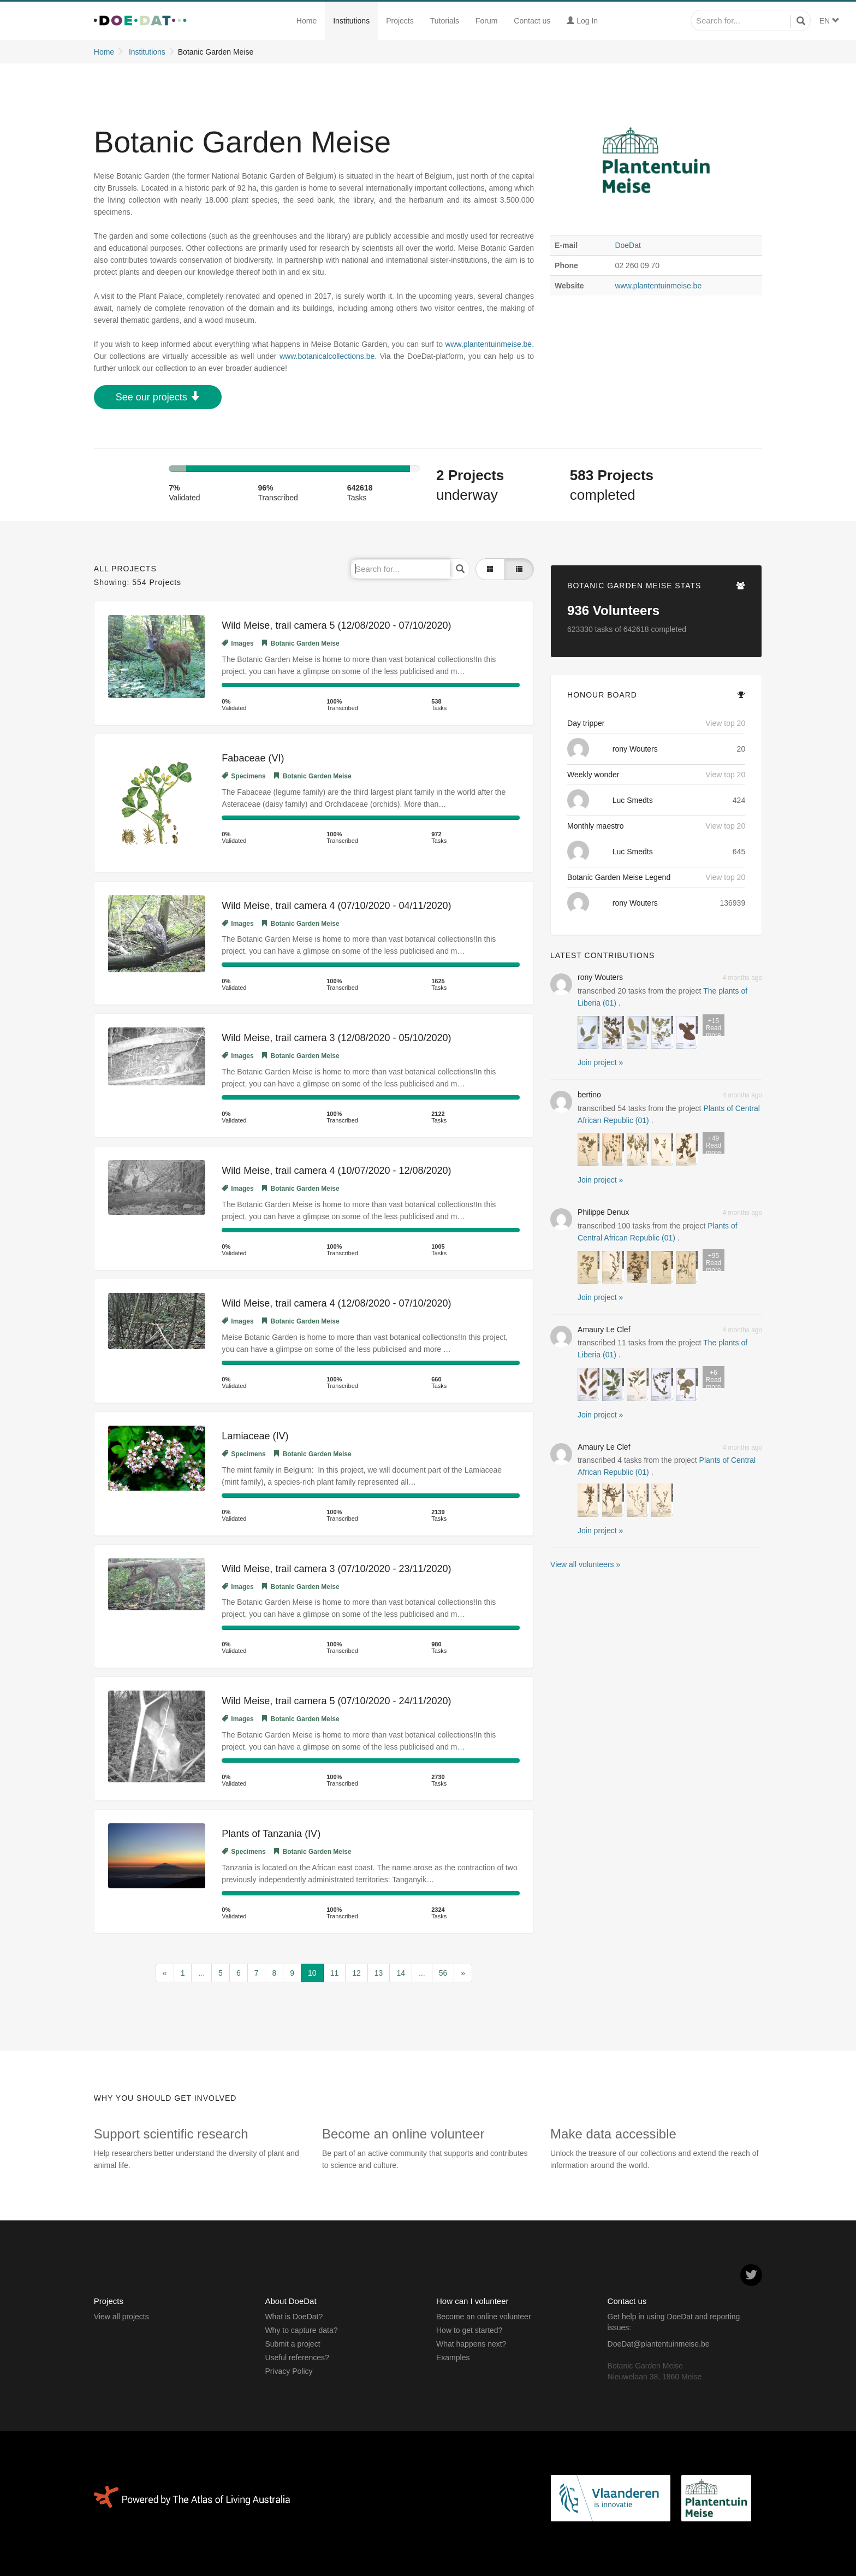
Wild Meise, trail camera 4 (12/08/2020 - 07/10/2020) (336, 1303)
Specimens (243, 776)
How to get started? (469, 2330)
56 (443, 1973)
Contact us (532, 20)
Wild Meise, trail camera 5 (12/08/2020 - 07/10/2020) (336, 625)
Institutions (351, 20)
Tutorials (444, 20)
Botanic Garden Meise (300, 643)
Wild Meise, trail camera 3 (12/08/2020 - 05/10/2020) (336, 1037)
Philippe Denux (603, 1212)
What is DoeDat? (294, 2316)
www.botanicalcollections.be (327, 356)
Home (306, 20)
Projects (400, 20)
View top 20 (725, 723)
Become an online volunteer (483, 2316)
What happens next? (471, 2343)
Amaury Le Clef (604, 1329)
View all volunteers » (585, 1564)
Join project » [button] (600, 1062)
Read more (713, 1026)
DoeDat (627, 245)
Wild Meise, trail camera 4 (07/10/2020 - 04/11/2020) (336, 905)
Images (237, 643)
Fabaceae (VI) (253, 758)
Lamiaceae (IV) (255, 1436)
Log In (582, 20)
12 (356, 1973)
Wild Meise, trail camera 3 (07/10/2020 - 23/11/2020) (336, 1568)
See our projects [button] (158, 397)
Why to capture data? (301, 2330)
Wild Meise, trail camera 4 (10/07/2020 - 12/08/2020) (336, 1170)
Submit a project (292, 2343)
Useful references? (297, 2357)
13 (378, 1973)
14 (400, 1973)
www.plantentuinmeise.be (658, 285)
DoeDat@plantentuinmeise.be (659, 2343)
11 (334, 1973)
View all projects (121, 2316)
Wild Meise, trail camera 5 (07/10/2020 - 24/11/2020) (336, 1700)
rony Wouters (635, 749)
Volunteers (613, 610)
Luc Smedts (633, 800)
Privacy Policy (288, 2371)
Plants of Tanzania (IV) (271, 1833)
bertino (589, 1094)
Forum (486, 20)
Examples (452, 2357)
